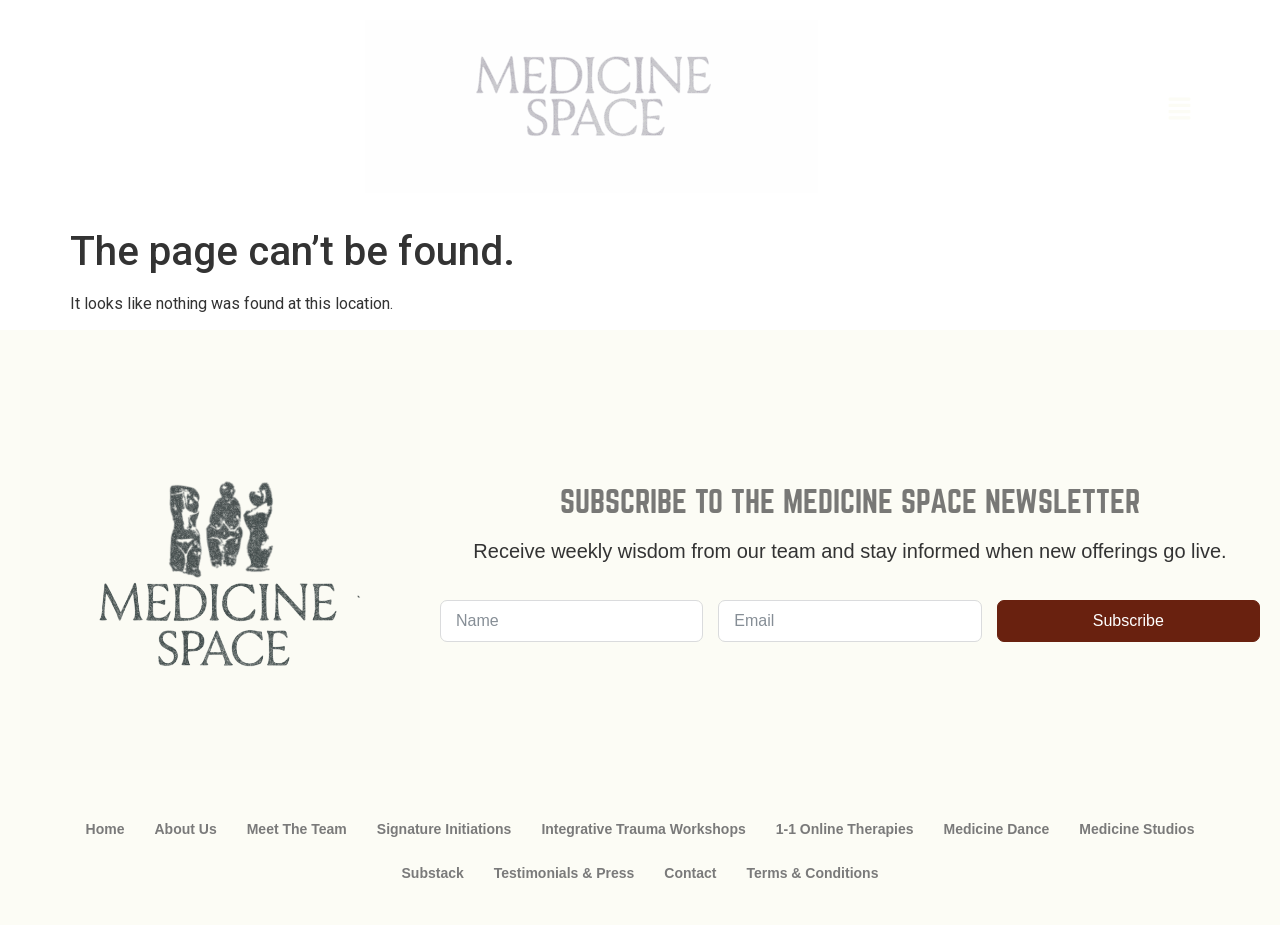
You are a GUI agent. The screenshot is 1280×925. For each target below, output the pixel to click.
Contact (690, 873)
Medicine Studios (1136, 829)
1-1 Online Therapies (845, 829)
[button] (1067, 110)
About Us (185, 829)
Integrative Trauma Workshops (643, 829)
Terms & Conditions (812, 873)
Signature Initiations (444, 829)
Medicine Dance (996, 829)
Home (105, 829)
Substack (433, 873)
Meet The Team (297, 829)
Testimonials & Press (564, 873)
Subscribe (1128, 620)
